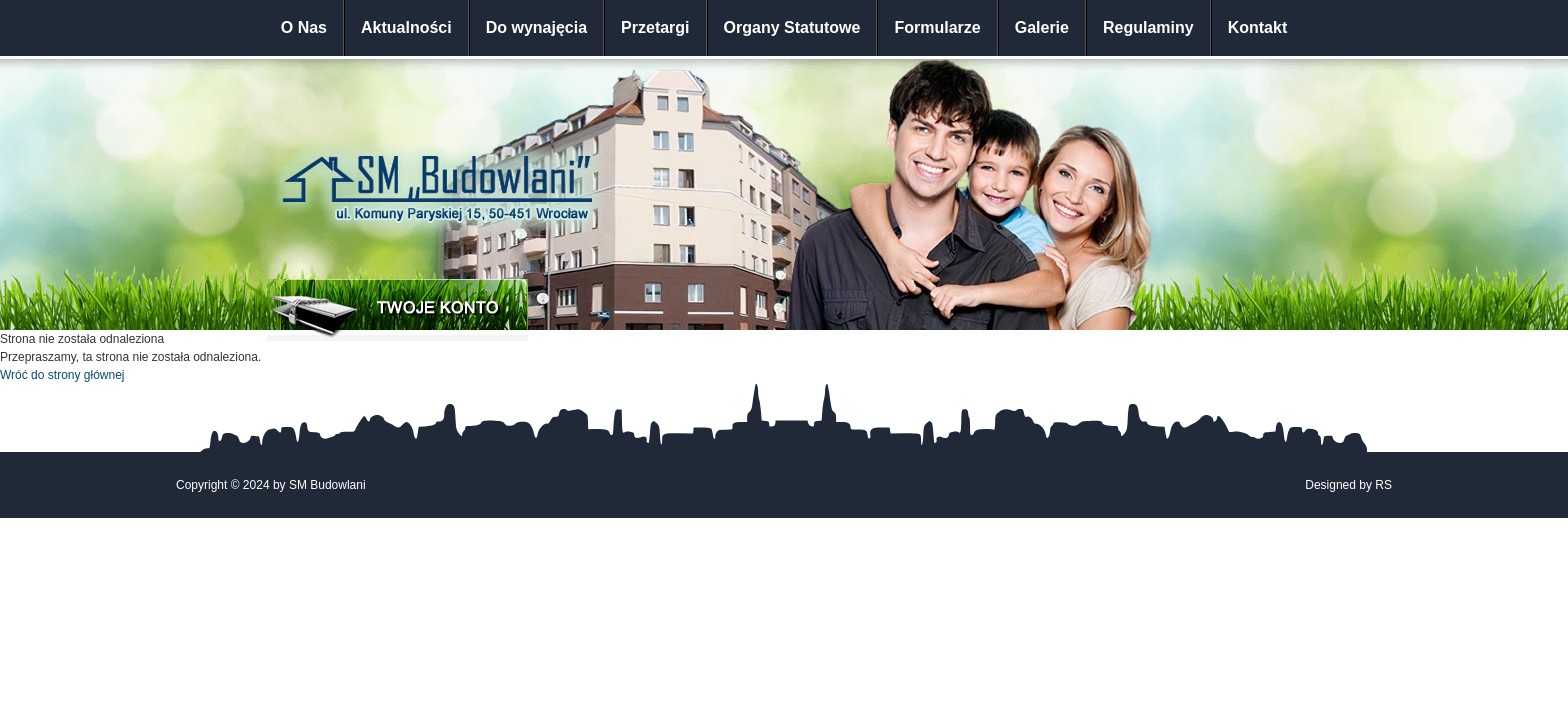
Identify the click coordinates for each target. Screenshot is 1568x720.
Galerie (1042, 27)
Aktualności (406, 27)
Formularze (937, 27)
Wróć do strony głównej (62, 375)
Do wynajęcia (536, 27)
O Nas (304, 27)
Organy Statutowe (792, 27)
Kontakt (1258, 27)
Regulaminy (1148, 27)
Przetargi (655, 27)
